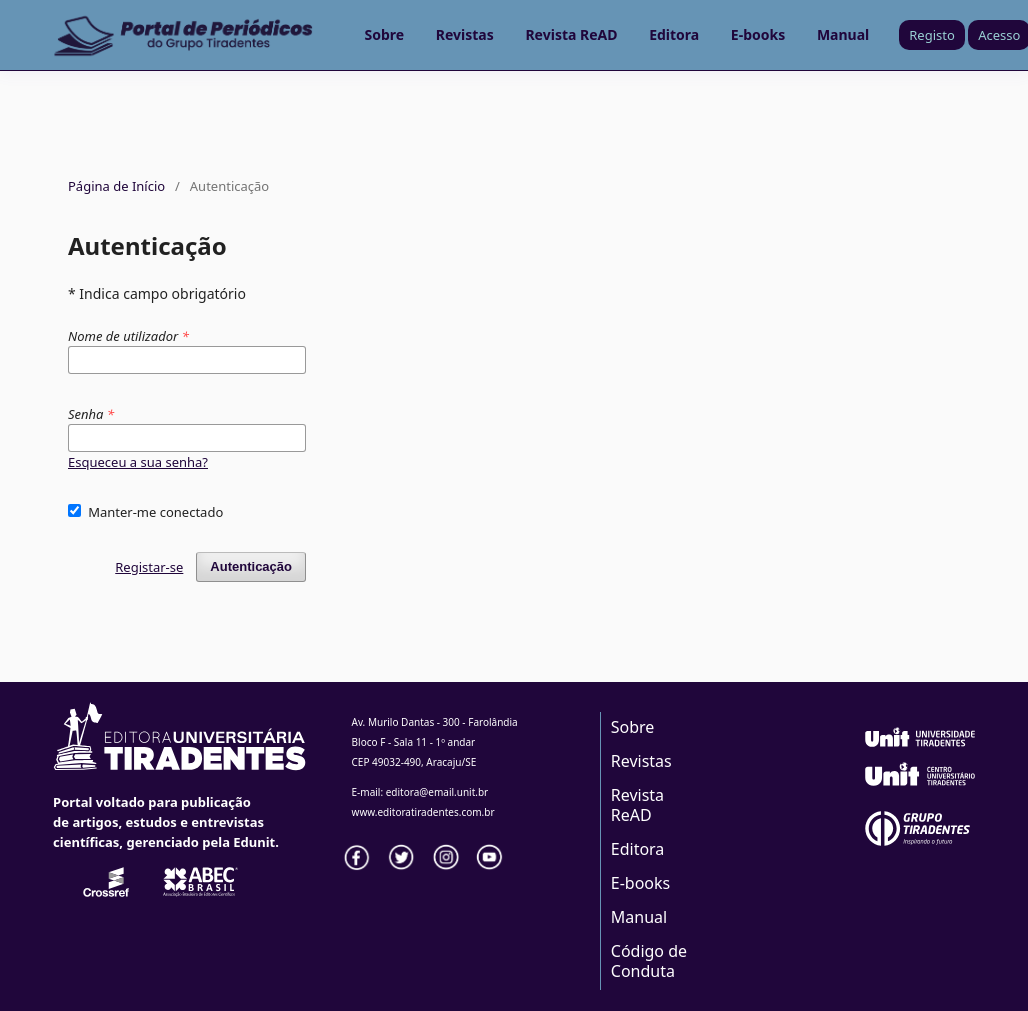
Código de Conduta (649, 961)
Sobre (385, 34)
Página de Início (116, 186)
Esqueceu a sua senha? (138, 462)
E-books (758, 34)
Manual (843, 34)
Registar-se (149, 567)
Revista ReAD (571, 34)
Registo (932, 35)
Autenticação (251, 566)
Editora (674, 34)
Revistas (465, 34)
